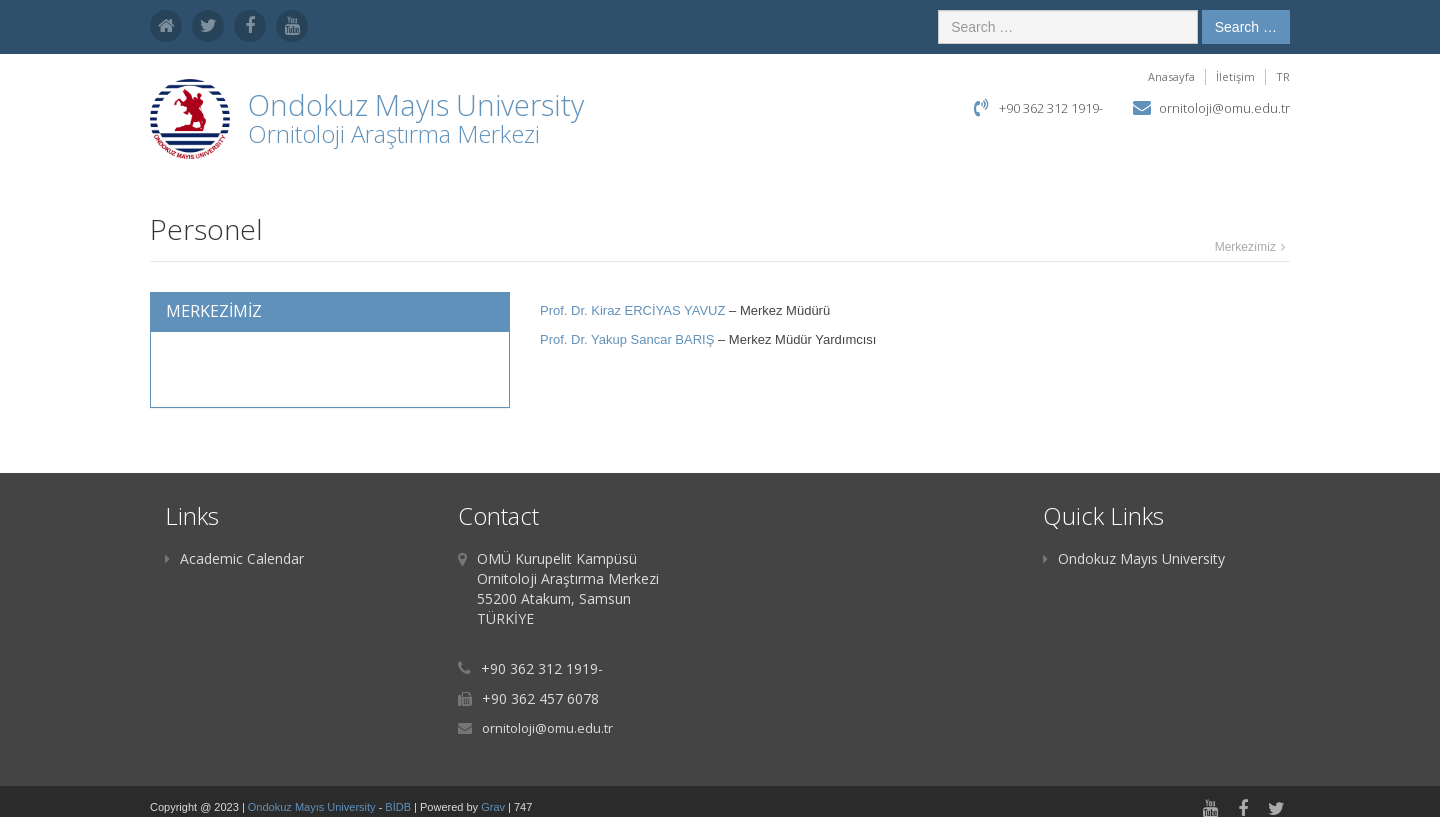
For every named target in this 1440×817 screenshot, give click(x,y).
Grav (493, 807)
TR (1283, 76)
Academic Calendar (234, 558)
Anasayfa (1171, 76)
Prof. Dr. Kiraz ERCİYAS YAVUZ (632, 310)
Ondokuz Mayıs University (1134, 558)
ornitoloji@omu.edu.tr (1224, 108)
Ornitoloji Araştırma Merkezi (394, 133)
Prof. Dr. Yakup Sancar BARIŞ (627, 339)
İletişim (1235, 76)
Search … (1246, 27)
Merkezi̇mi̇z (1245, 247)
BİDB (399, 807)
